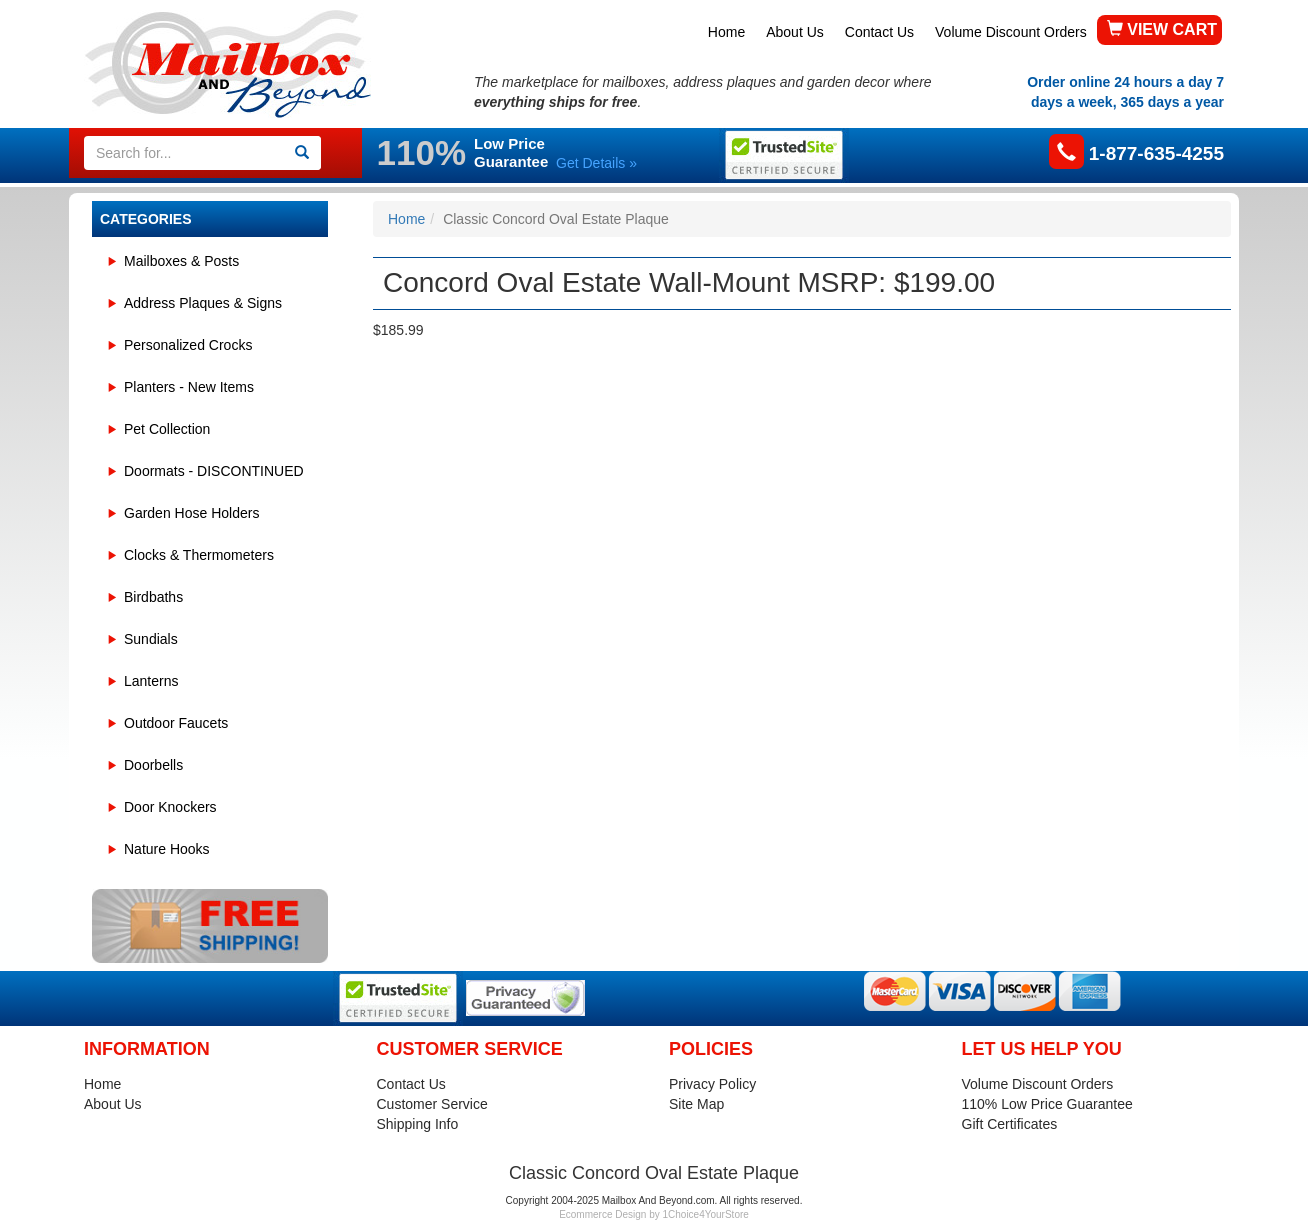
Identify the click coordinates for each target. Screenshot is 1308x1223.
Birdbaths (153, 597)
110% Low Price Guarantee (1047, 1104)
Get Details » (596, 163)
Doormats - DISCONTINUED (214, 471)
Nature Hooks (167, 849)
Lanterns (151, 681)
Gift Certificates (1010, 1124)
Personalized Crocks (188, 345)
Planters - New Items (189, 387)
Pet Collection (167, 429)
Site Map (696, 1104)
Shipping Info (418, 1124)
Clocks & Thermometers (199, 555)
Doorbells (153, 765)
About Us (795, 32)
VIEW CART (1162, 29)
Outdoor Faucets (176, 723)
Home (726, 32)
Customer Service (432, 1104)
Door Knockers (170, 807)
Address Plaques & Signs (203, 303)
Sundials (151, 639)
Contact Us (879, 32)
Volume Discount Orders (1011, 32)
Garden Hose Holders (191, 513)
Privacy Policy (712, 1084)
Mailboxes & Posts (181, 261)
